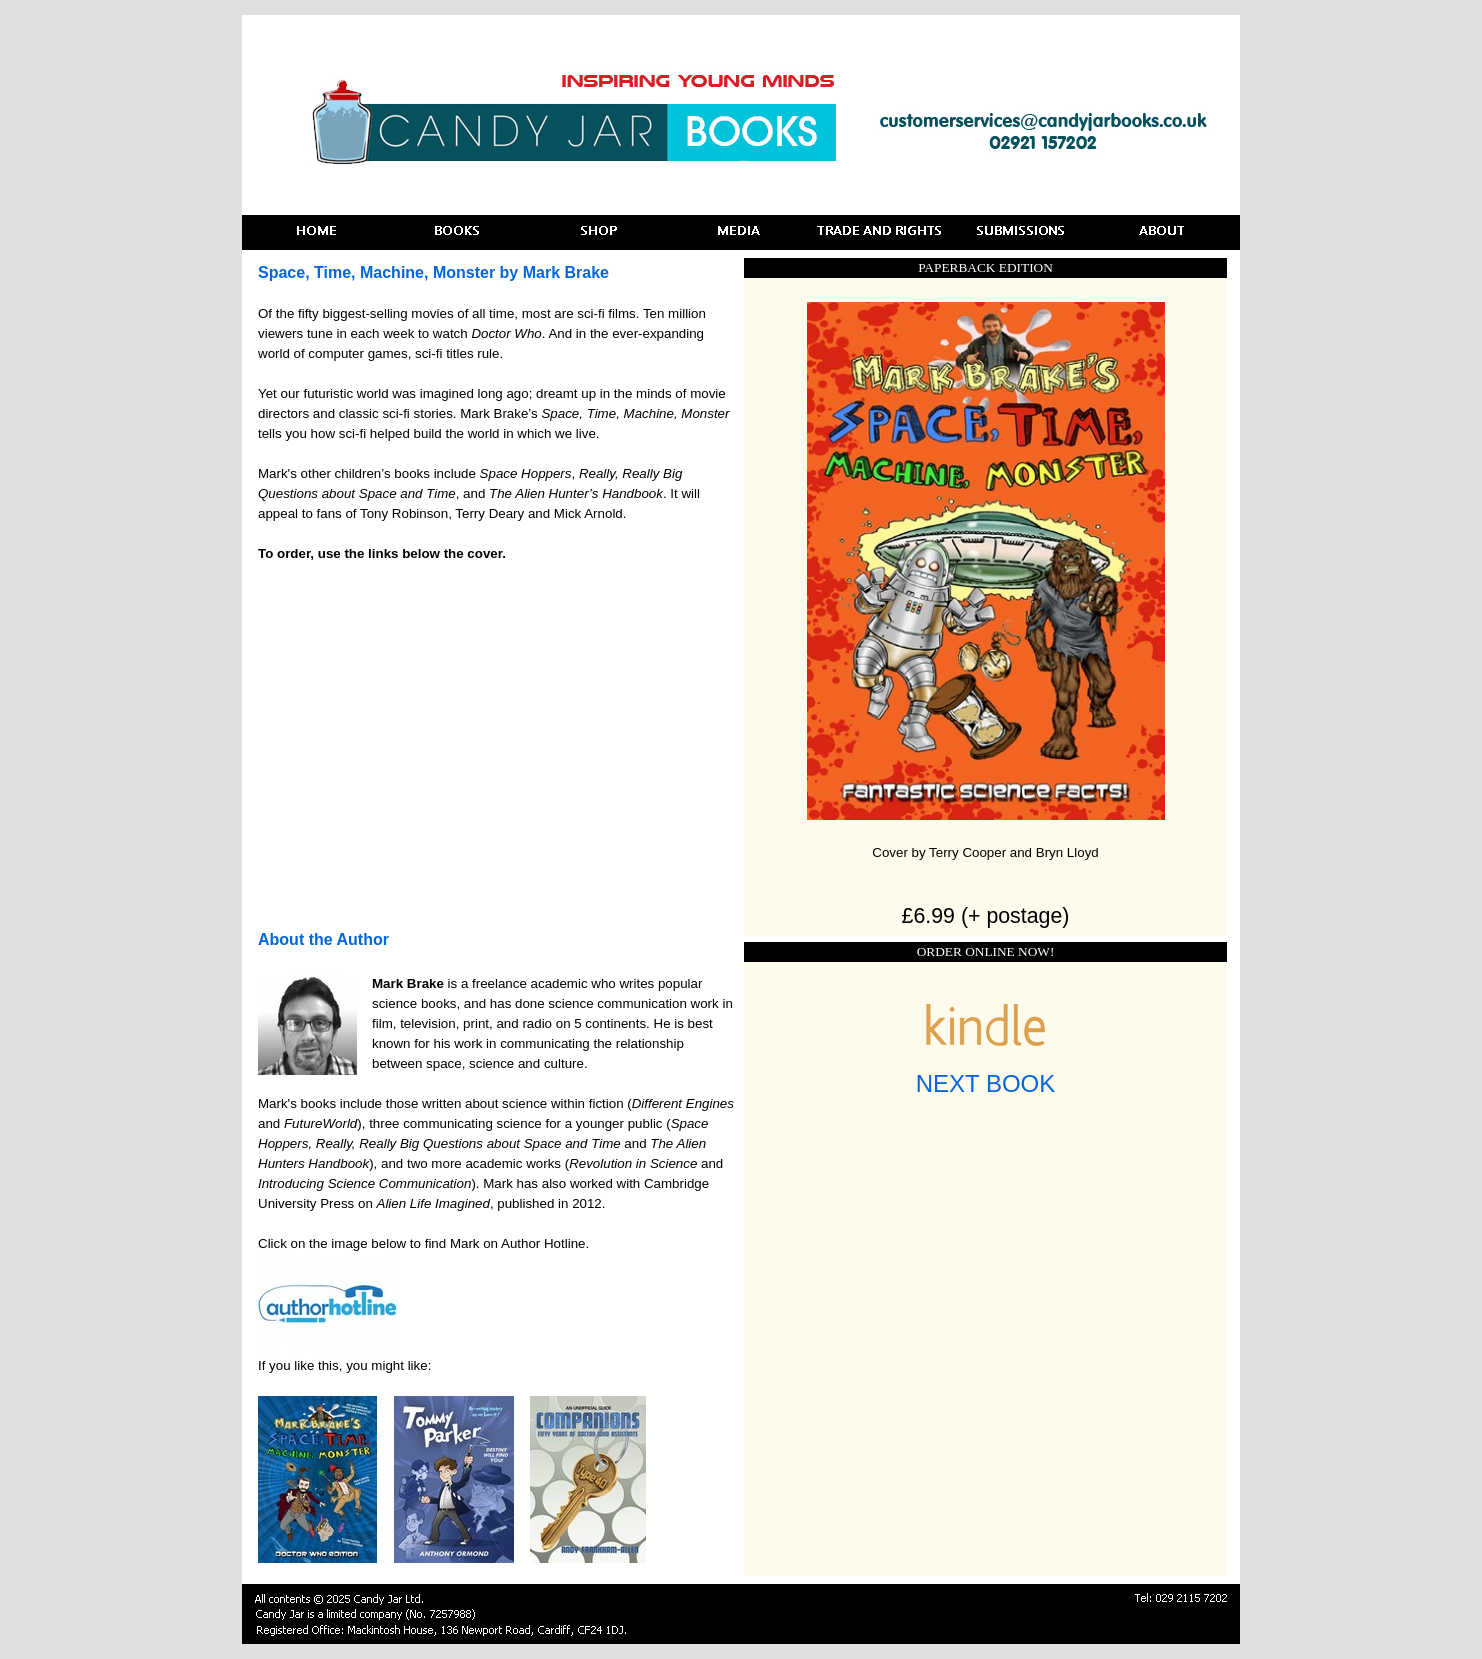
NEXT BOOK (986, 1083)
